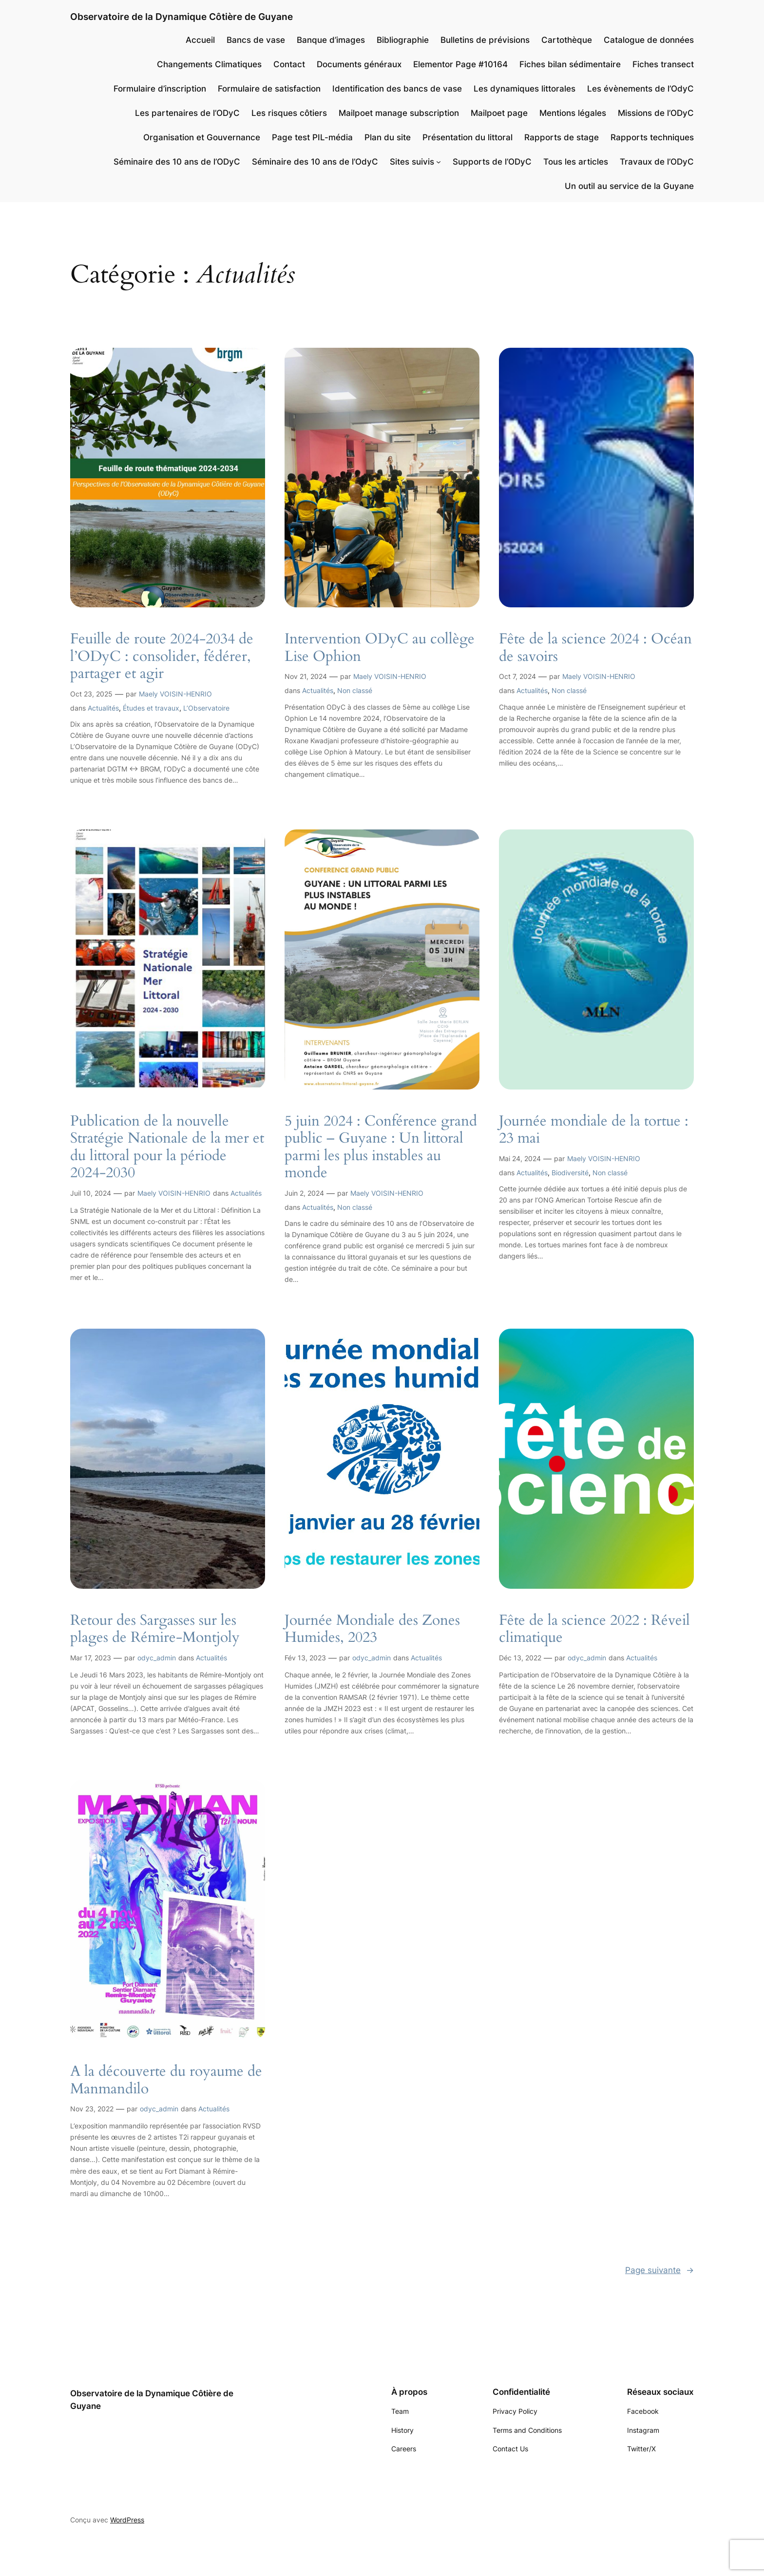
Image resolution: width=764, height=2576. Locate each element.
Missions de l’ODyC (656, 113)
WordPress (127, 2520)
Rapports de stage (561, 137)
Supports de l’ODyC (492, 162)
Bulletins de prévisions (485, 40)
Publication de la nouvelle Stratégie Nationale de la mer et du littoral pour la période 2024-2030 (167, 1147)
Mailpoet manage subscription (399, 113)
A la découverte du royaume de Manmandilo (166, 2080)
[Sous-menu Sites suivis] (438, 161)
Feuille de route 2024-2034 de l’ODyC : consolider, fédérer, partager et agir (161, 657)
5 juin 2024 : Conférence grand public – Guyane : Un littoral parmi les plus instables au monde (381, 1147)
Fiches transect (663, 64)
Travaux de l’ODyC (657, 162)
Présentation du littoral (467, 137)
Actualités (103, 708)
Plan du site (387, 137)
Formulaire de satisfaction (269, 89)
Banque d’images (331, 40)
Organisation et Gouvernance (201, 137)
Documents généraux (359, 64)
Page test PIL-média (312, 137)
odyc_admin (156, 1658)
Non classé (354, 690)
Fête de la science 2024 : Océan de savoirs (595, 648)
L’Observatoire (206, 708)
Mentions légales (572, 113)
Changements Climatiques (209, 64)
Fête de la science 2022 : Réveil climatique (594, 1629)
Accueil (200, 40)
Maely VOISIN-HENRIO (175, 694)
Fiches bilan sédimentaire (570, 64)
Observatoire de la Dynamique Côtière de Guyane (181, 16)
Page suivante (659, 2270)
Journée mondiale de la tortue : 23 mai (593, 1130)
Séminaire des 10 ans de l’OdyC (315, 162)
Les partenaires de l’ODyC (187, 113)
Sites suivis (412, 162)
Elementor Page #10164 (460, 64)
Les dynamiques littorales (524, 89)
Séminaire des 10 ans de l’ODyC (177, 162)
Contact (289, 64)
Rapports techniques (652, 137)
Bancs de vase (256, 40)
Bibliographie (403, 40)
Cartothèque (566, 40)
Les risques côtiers (289, 113)
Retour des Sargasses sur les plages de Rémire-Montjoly (155, 1629)
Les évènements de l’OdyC (640, 89)
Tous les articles (575, 162)
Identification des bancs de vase (397, 89)
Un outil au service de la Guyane (629, 186)
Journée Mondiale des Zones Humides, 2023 (372, 1629)
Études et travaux (151, 708)
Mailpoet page (499, 113)
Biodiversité (570, 1172)
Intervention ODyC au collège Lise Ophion (380, 648)
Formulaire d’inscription (160, 89)
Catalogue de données (649, 40)
